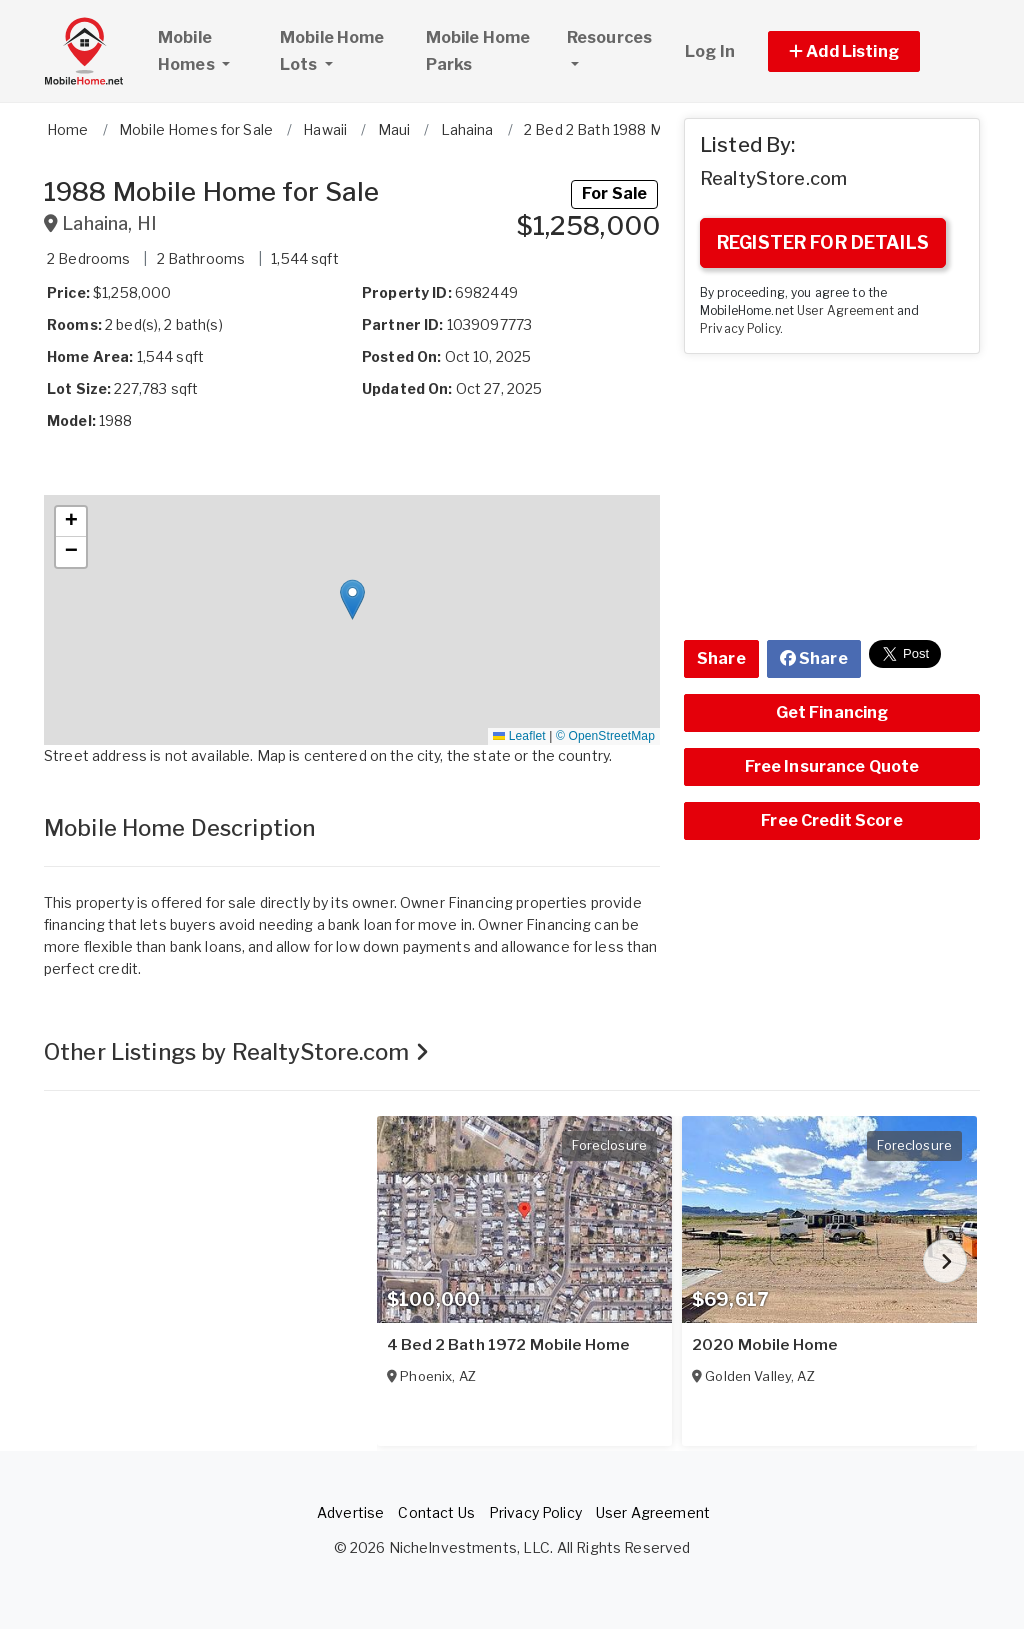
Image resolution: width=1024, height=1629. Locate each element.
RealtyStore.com (773, 178)
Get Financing (832, 712)
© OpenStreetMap (605, 736)
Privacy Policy (740, 329)
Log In (710, 51)
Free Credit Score (831, 820)
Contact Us (436, 1512)
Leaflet (519, 736)
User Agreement (845, 311)
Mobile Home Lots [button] (332, 51)
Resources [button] (609, 37)
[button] (866, 51)
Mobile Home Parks (478, 51)
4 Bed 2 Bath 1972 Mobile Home (508, 1345)
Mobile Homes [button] (210, 51)
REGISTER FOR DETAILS (823, 242)
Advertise (350, 1512)
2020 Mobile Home (764, 1345)
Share (721, 658)
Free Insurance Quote (832, 766)
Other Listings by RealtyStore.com (236, 1052)
